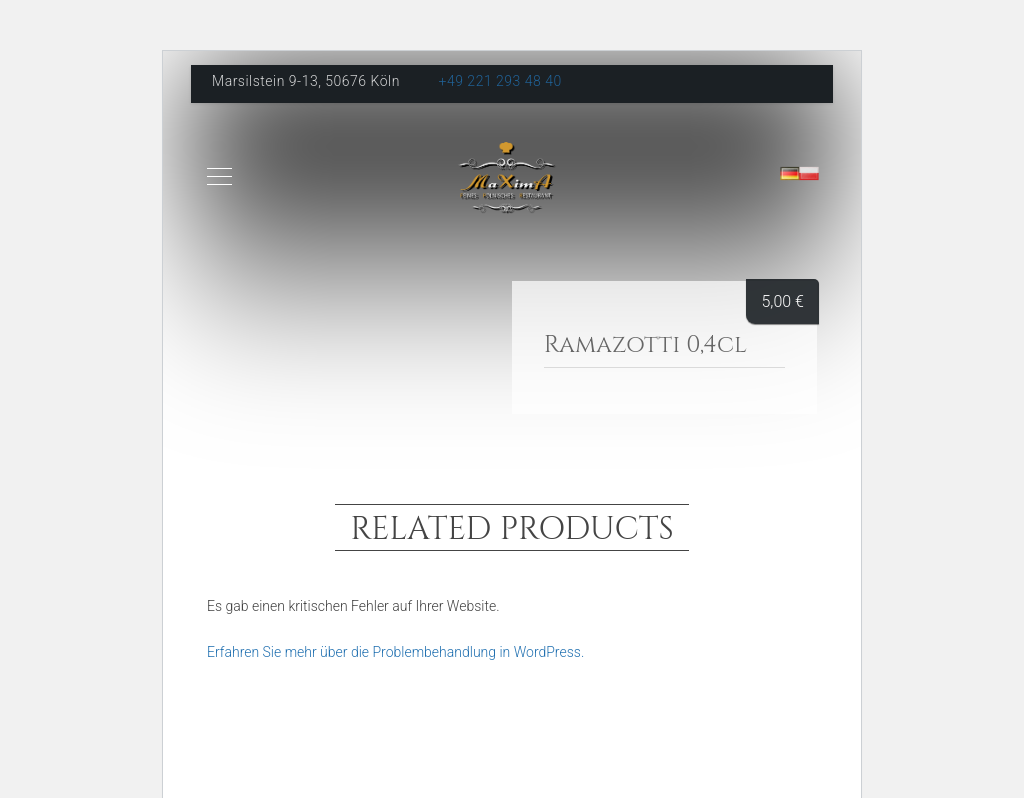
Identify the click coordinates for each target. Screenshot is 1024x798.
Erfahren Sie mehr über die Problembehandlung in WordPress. (395, 652)
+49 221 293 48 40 (500, 81)
